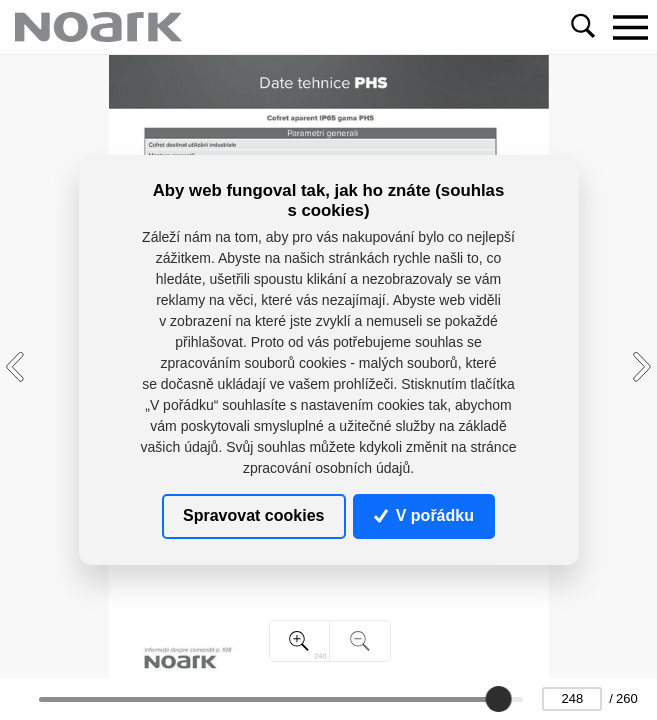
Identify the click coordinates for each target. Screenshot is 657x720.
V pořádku (424, 515)
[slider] (499, 699)
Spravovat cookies (253, 515)
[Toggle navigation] (630, 27)
